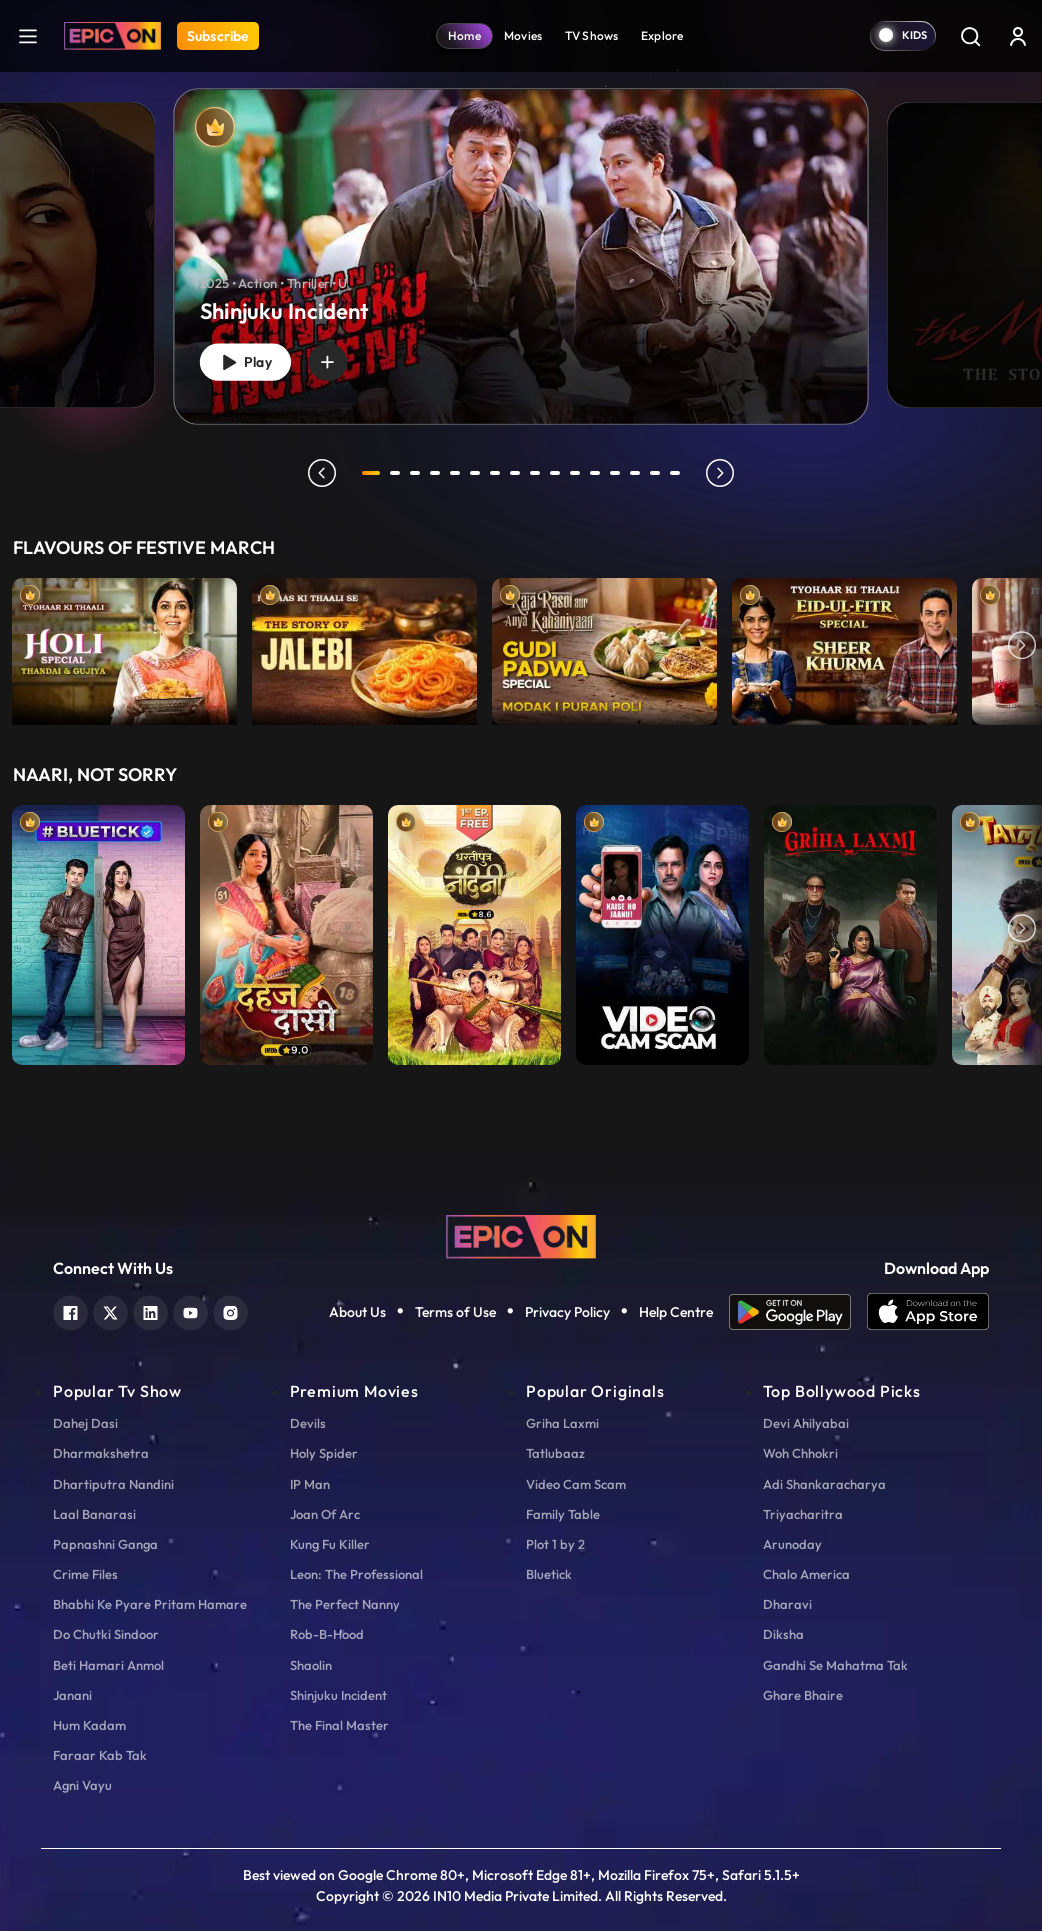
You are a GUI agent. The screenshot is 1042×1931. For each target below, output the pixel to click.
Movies (523, 35)
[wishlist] (342, 359)
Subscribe (218, 36)
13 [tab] (619, 473)
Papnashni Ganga (105, 1544)
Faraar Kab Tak (100, 1755)
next (724, 473)
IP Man (310, 1484)
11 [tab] (579, 473)
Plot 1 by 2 (555, 1544)
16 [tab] (679, 473)
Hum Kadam (89, 1725)
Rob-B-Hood (327, 1634)
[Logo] (112, 36)
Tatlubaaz (555, 1453)
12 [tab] (599, 473)
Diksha (783, 1634)
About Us (357, 1312)
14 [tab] (639, 473)
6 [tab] (479, 473)
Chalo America (806, 1574)
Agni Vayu (82, 1785)
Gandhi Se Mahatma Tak (835, 1665)
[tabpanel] (521, 240)
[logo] (521, 1235)
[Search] (970, 36)
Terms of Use (455, 1312)
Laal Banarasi (94, 1514)
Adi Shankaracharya (824, 1484)
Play (251, 358)
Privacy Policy (567, 1312)
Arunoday (792, 1544)
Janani (72, 1695)
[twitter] (110, 1310)
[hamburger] (28, 35)
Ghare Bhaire (803, 1695)
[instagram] (230, 1310)
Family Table (563, 1514)
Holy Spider (324, 1453)
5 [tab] (459, 473)
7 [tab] (499, 473)
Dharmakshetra (101, 1453)
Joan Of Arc (325, 1514)
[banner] (520, 256)
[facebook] (70, 1310)
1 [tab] (371, 473)
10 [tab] (559, 473)
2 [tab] (399, 473)
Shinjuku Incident (338, 1695)
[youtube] (190, 1310)
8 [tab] (519, 473)
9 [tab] (539, 473)
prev (318, 473)
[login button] (1018, 36)
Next (1022, 647)
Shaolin (311, 1665)
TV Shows (592, 35)
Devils (308, 1423)
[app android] (798, 1312)
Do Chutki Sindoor (106, 1634)
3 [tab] (419, 473)
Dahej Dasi (85, 1423)
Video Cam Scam (576, 1484)
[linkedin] (150, 1310)
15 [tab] (659, 473)
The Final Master (339, 1725)
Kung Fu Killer (330, 1544)
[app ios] (928, 1312)
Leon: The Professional (356, 1574)
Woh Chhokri (800, 1453)
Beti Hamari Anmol (108, 1665)
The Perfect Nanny (345, 1604)
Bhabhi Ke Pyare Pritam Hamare (150, 1604)
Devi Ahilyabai (806, 1423)
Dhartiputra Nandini (113, 1484)
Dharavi (787, 1604)
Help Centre (676, 1312)
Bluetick (549, 1574)
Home (464, 35)
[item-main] (124, 647)
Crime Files (85, 1574)
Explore (662, 35)
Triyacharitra (803, 1514)
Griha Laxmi (562, 1423)
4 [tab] (439, 473)
